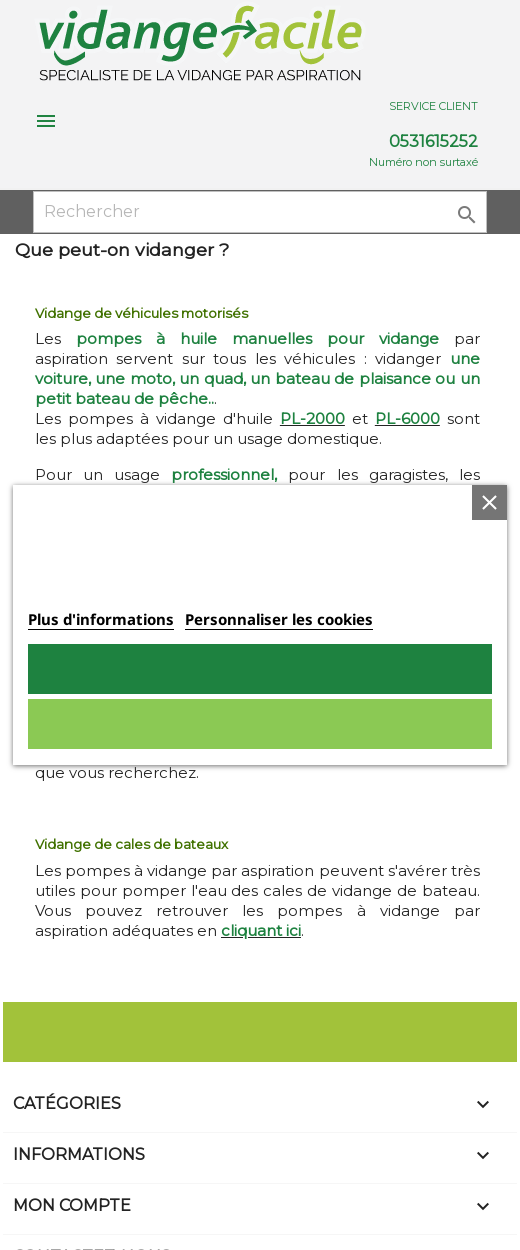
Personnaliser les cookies (279, 619)
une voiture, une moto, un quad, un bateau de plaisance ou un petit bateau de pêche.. (257, 378)
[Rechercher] (260, 212)
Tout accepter (260, 669)
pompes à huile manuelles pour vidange (257, 338)
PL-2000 (312, 418)
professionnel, (224, 474)
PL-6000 (407, 418)
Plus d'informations (101, 619)
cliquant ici (261, 930)
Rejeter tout (260, 724)
